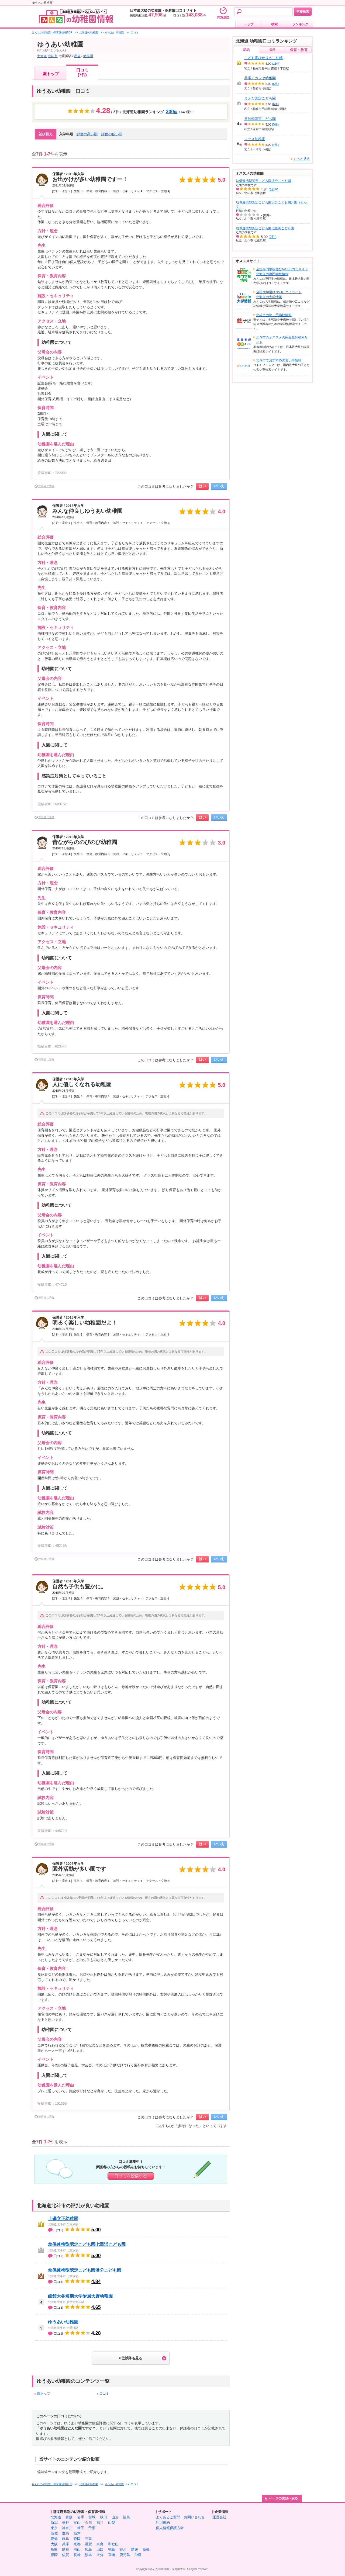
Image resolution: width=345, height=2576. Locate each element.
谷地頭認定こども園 (260, 119)
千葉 (91, 2528)
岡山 (77, 2549)
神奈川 (67, 2528)
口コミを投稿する (131, 2176)
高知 (146, 2549)
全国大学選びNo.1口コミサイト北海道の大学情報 (279, 294)
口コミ (104, 2393)
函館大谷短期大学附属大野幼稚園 (80, 2296)
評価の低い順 (111, 134)
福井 (100, 2522)
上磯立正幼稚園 (63, 2218)
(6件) (275, 83)
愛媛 (134, 2549)
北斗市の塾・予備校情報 (274, 315)
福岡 (54, 2555)
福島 (126, 2517)
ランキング (300, 24)
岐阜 (65, 2539)
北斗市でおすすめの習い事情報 (278, 360)
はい (202, 486)
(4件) (275, 144)
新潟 (54, 2522)
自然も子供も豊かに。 (79, 1586)
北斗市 (52, 56)
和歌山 (113, 2544)
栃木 (77, 2533)
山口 (100, 2549)
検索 (274, 24)
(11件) (276, 63)
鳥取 (54, 2549)
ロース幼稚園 (254, 139)
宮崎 (111, 2555)
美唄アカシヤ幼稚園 (260, 78)
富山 (77, 2522)
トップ (248, 24)
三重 (88, 2539)
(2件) (273, 237)
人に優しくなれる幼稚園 (82, 1084)
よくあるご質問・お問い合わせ (180, 2517)
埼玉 (80, 2528)
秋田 (103, 2517)
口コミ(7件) (82, 72)
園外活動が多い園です (79, 1869)
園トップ (51, 73)
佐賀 (65, 2555)
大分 (100, 2555)
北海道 (42, 56)
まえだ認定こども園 (260, 98)
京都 (77, 2544)
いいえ (219, 486)
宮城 (91, 2517)
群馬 (65, 2533)
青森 (69, 2517)
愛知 (54, 2539)
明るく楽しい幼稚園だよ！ (84, 1323)
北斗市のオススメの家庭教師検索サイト (282, 340)
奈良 (100, 2544)
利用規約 (163, 2522)
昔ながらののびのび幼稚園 (84, 842)
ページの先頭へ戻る (283, 2498)
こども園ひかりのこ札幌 (263, 58)
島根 (65, 2549)
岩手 (80, 2517)
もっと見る (302, 159)
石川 (88, 2522)
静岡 (77, 2539)
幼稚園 (88, 56)
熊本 (88, 2555)
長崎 (77, 2555)
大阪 (54, 2544)
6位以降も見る (130, 2358)
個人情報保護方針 (170, 2528)
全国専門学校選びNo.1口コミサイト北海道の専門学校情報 (282, 271)
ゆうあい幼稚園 (63, 2322)
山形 (115, 2517)
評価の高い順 (87, 134)
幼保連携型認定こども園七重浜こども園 (87, 2244)
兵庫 (65, 2544)
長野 (65, 2522)
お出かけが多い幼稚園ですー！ (90, 179)
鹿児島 (124, 2555)
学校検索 (302, 11)
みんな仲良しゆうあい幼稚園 (87, 511)
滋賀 (88, 2544)
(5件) (275, 124)
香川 (122, 2549)
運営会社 (219, 2517)
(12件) (273, 189)
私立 (77, 56)
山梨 (111, 2522)
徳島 (111, 2549)
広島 (88, 2549)
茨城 (54, 2533)
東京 (54, 2528)
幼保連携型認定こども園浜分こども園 (84, 2270)
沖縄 (138, 2555)
